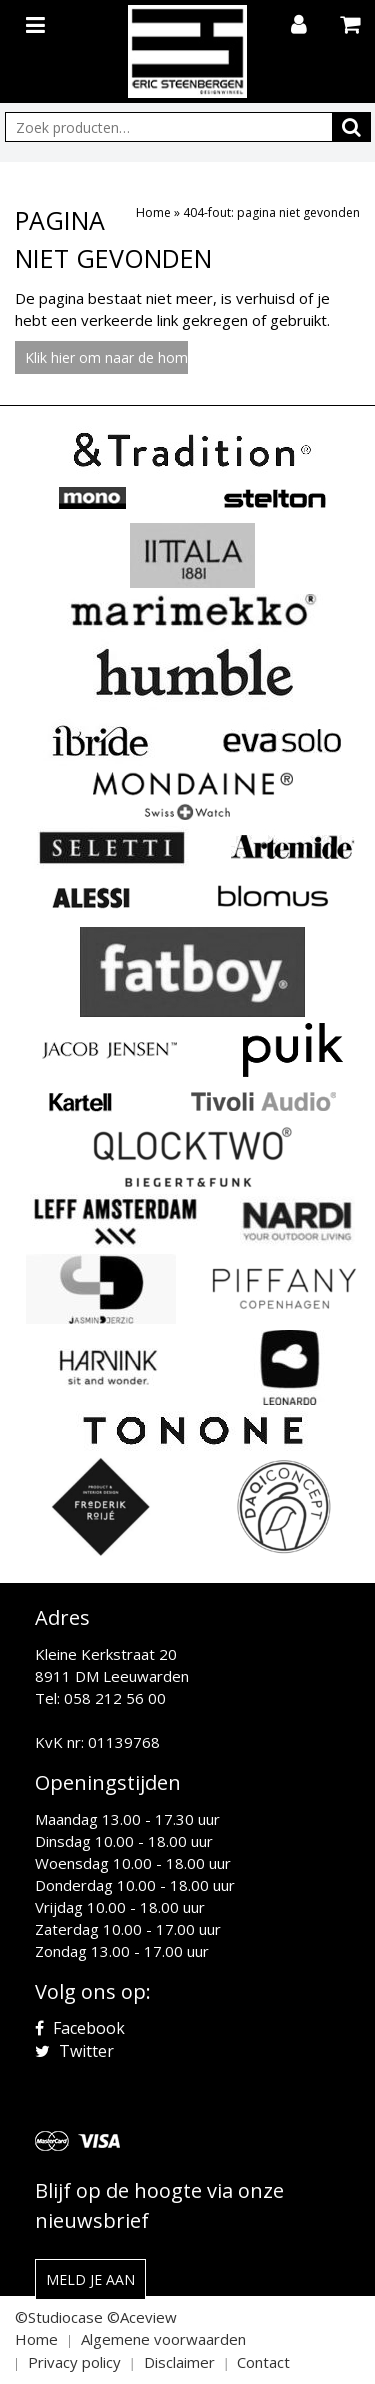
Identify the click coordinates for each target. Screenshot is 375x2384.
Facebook (80, 2028)
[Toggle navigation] (38, 21)
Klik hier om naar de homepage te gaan (106, 357)
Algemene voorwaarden (163, 2339)
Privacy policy (74, 2362)
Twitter (74, 2051)
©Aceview (142, 2317)
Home (153, 212)
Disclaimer (179, 2362)
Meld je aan (90, 2279)
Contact (263, 2362)
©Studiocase (59, 2317)
